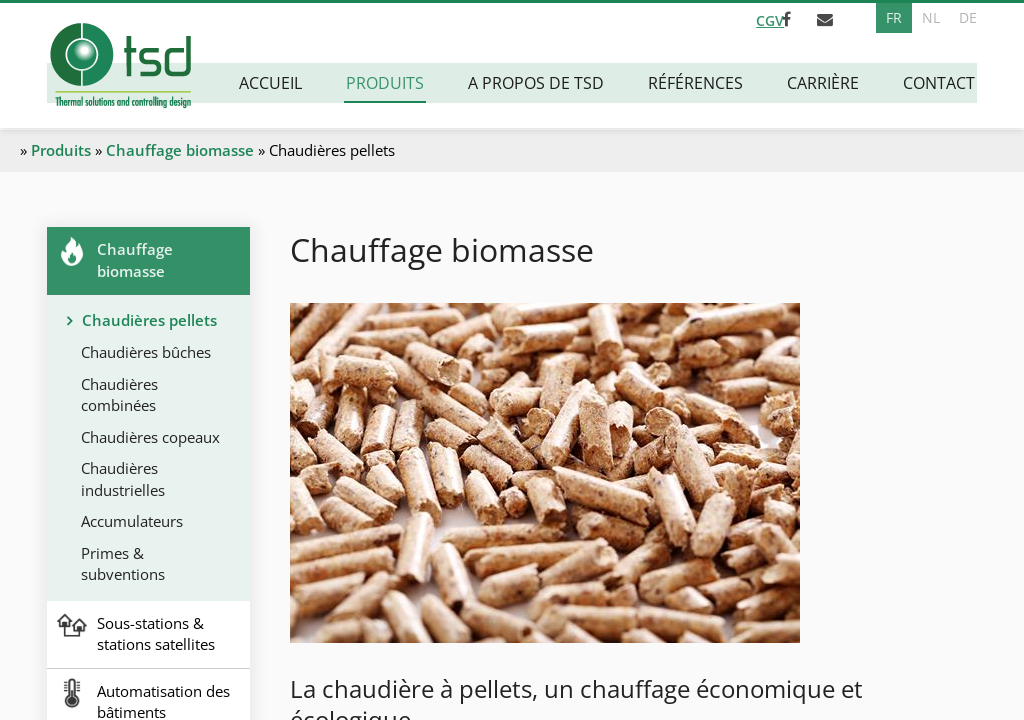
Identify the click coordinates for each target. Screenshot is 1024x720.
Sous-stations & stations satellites (156, 631)
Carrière (825, 83)
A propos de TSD (538, 83)
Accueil (272, 83)
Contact (941, 83)
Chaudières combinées (120, 393)
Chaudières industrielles (124, 477)
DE (968, 17)
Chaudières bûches (147, 352)
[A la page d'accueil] (119, 66)
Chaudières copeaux (151, 436)
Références (697, 83)
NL (930, 17)
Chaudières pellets (149, 320)
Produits (387, 83)
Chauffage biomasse (180, 150)
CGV (753, 18)
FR (893, 17)
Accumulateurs (133, 520)
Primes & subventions (124, 562)
